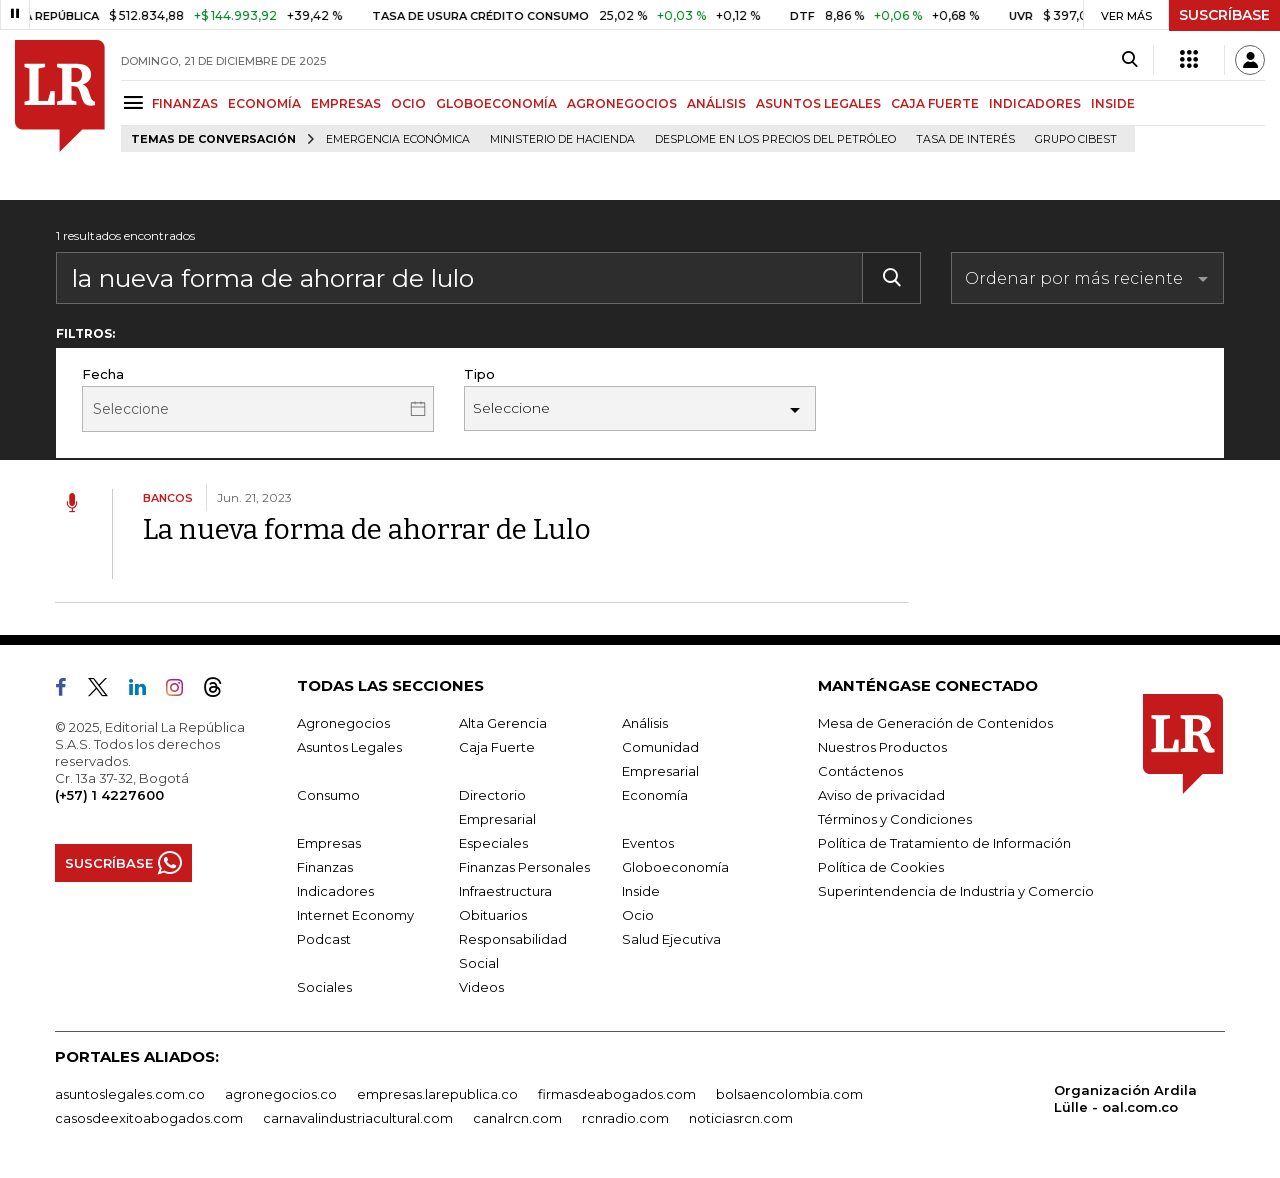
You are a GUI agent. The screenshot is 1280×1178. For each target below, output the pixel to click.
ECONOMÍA (264, 103)
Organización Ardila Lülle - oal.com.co (1125, 1098)
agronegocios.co (281, 1094)
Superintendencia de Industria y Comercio (956, 891)
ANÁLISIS (716, 103)
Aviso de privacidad (881, 795)
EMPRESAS (346, 103)
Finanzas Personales (524, 867)
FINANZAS (185, 103)
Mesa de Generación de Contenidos (935, 723)
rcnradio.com (625, 1118)
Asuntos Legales (349, 747)
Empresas (329, 843)
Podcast (324, 939)
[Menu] (136, 102)
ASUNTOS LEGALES (818, 103)
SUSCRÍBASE (1224, 15)
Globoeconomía (675, 867)
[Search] (1129, 60)
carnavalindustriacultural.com (358, 1118)
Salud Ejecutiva (671, 939)
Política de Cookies (881, 867)
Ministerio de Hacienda (562, 139)
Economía (655, 795)
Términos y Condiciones (895, 819)
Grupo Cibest (1076, 139)
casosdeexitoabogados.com (149, 1118)
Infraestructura (505, 891)
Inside (641, 891)
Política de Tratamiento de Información (944, 843)
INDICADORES (1035, 103)
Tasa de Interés (965, 139)
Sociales (324, 987)
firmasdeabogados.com (617, 1094)
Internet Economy (355, 915)
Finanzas (325, 867)
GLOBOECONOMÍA (496, 103)
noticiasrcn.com (741, 1118)
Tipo (479, 374)
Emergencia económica (398, 139)
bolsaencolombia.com (789, 1094)
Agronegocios (343, 723)
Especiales (493, 843)
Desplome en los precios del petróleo (775, 139)
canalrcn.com (517, 1118)
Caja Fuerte (497, 747)
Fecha (103, 374)
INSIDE (1113, 103)
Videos (481, 987)
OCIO (408, 103)
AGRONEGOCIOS (622, 103)
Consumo (328, 795)
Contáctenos (860, 771)
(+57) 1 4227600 (109, 795)
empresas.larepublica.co (437, 1094)
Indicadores (335, 891)
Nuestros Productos (882, 747)
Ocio (638, 915)
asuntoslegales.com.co (130, 1094)
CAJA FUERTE (935, 103)
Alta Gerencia (503, 723)
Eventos (648, 843)
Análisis (645, 723)
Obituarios (493, 915)
